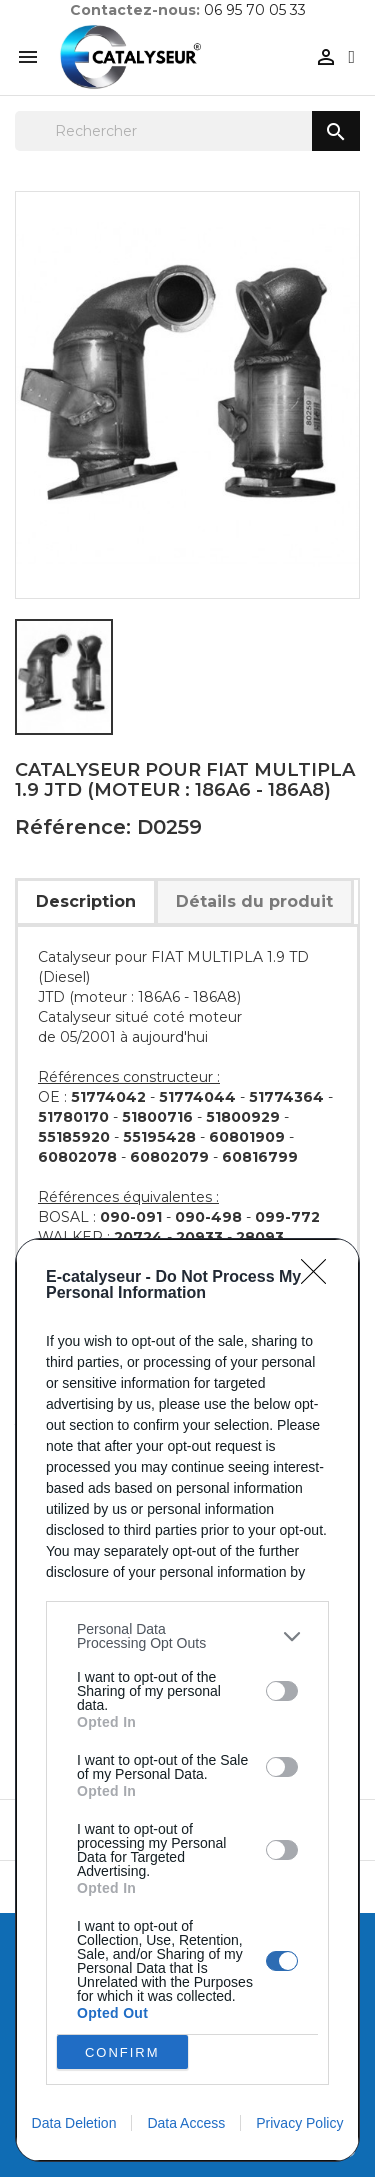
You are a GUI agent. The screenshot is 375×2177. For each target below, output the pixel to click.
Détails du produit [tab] (254, 901)
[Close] (320, 1278)
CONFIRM (122, 2052)
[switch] (282, 1691)
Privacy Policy (299, 2123)
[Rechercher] (187, 131)
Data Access (186, 2123)
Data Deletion (74, 2123)
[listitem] (187, 1636)
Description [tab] (86, 901)
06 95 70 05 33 (255, 10)
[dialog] (187, 1700)
